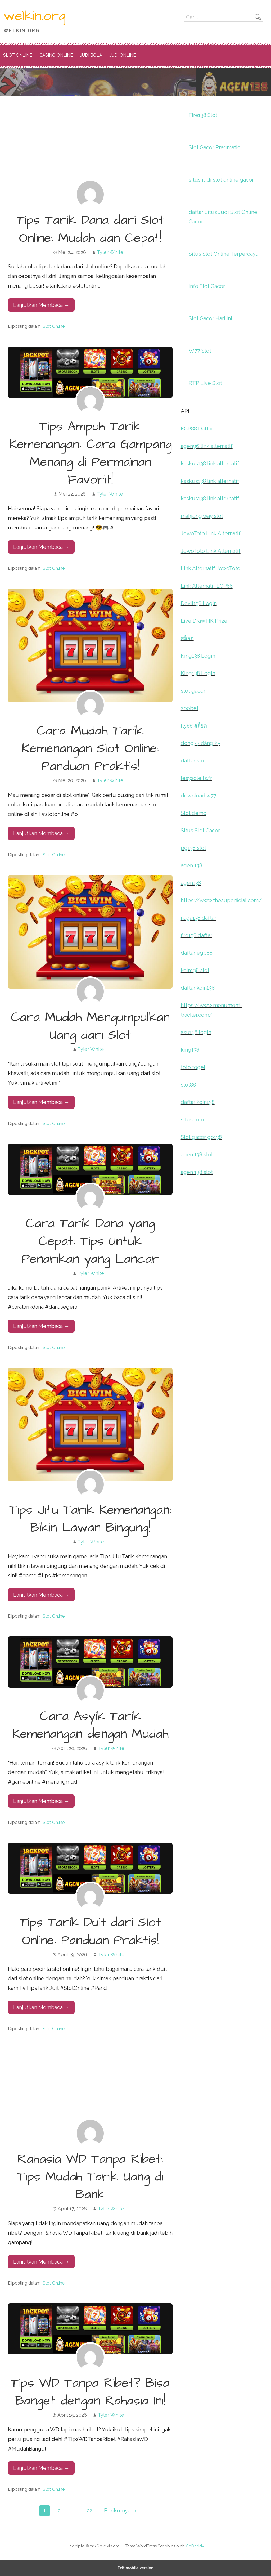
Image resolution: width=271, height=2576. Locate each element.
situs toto (192, 1119)
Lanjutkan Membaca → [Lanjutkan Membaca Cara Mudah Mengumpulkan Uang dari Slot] (41, 1102)
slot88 (188, 1084)
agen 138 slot (197, 1154)
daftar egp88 (197, 953)
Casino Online (56, 55)
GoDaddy (195, 2546)
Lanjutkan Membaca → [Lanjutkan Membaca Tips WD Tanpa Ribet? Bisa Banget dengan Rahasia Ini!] (41, 2468)
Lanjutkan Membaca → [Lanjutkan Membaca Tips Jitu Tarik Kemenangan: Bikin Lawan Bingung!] (41, 1595)
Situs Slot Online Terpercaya (223, 254)
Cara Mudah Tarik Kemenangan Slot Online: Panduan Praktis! (90, 748)
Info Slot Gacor (207, 286)
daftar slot (193, 760)
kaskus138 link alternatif (210, 463)
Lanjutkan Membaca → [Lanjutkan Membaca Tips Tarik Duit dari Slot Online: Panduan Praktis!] (41, 2007)
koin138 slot (195, 970)
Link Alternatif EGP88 (207, 586)
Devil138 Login (199, 603)
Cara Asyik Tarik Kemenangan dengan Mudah (90, 1725)
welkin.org (35, 15)
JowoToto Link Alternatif (211, 533)
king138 (190, 1050)
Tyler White (110, 252)
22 (89, 2510)
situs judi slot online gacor (221, 180)
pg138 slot (193, 848)
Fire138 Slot (203, 115)
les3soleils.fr (196, 778)
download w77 (198, 795)
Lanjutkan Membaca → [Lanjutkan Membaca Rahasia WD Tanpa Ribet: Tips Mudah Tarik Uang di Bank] (41, 2262)
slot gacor (193, 691)
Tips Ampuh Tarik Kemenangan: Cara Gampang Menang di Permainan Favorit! (90, 453)
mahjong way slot (202, 516)
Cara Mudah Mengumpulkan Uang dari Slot (90, 1026)
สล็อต (187, 638)
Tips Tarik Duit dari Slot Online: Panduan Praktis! (90, 1931)
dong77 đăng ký (200, 743)
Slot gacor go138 (201, 1137)
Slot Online (17, 55)
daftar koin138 (198, 988)
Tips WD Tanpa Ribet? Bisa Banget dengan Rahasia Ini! (90, 2392)
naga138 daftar (198, 918)
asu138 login (196, 1032)
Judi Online (123, 55)
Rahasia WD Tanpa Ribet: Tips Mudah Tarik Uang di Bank (90, 2177)
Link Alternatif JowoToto (210, 568)
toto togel (193, 1067)
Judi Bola (91, 55)
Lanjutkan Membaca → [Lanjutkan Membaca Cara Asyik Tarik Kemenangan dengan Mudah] (41, 1801)
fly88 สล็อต (194, 725)
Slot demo (193, 813)
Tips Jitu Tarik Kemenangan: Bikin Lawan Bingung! (90, 1519)
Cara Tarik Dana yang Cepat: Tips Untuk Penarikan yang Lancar (90, 1241)
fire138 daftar (196, 935)
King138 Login (198, 656)
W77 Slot (200, 351)
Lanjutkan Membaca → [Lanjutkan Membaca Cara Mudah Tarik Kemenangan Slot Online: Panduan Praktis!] (41, 833)
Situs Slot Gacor (200, 830)
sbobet (189, 708)
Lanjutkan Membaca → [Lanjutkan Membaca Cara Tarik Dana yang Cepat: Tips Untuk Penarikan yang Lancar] (41, 1326)
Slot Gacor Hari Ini (210, 318)
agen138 (191, 883)
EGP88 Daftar (197, 428)
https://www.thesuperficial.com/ (221, 900)
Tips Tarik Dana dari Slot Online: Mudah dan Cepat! (90, 229)
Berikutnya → (120, 2510)
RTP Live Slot (205, 383)
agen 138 (191, 865)
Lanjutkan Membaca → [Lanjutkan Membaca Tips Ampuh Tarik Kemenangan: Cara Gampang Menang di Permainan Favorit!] (41, 547)
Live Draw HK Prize (204, 621)
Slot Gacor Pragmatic (214, 147)
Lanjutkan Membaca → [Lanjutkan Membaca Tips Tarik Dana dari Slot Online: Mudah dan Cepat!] (41, 305)
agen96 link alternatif (207, 446)
